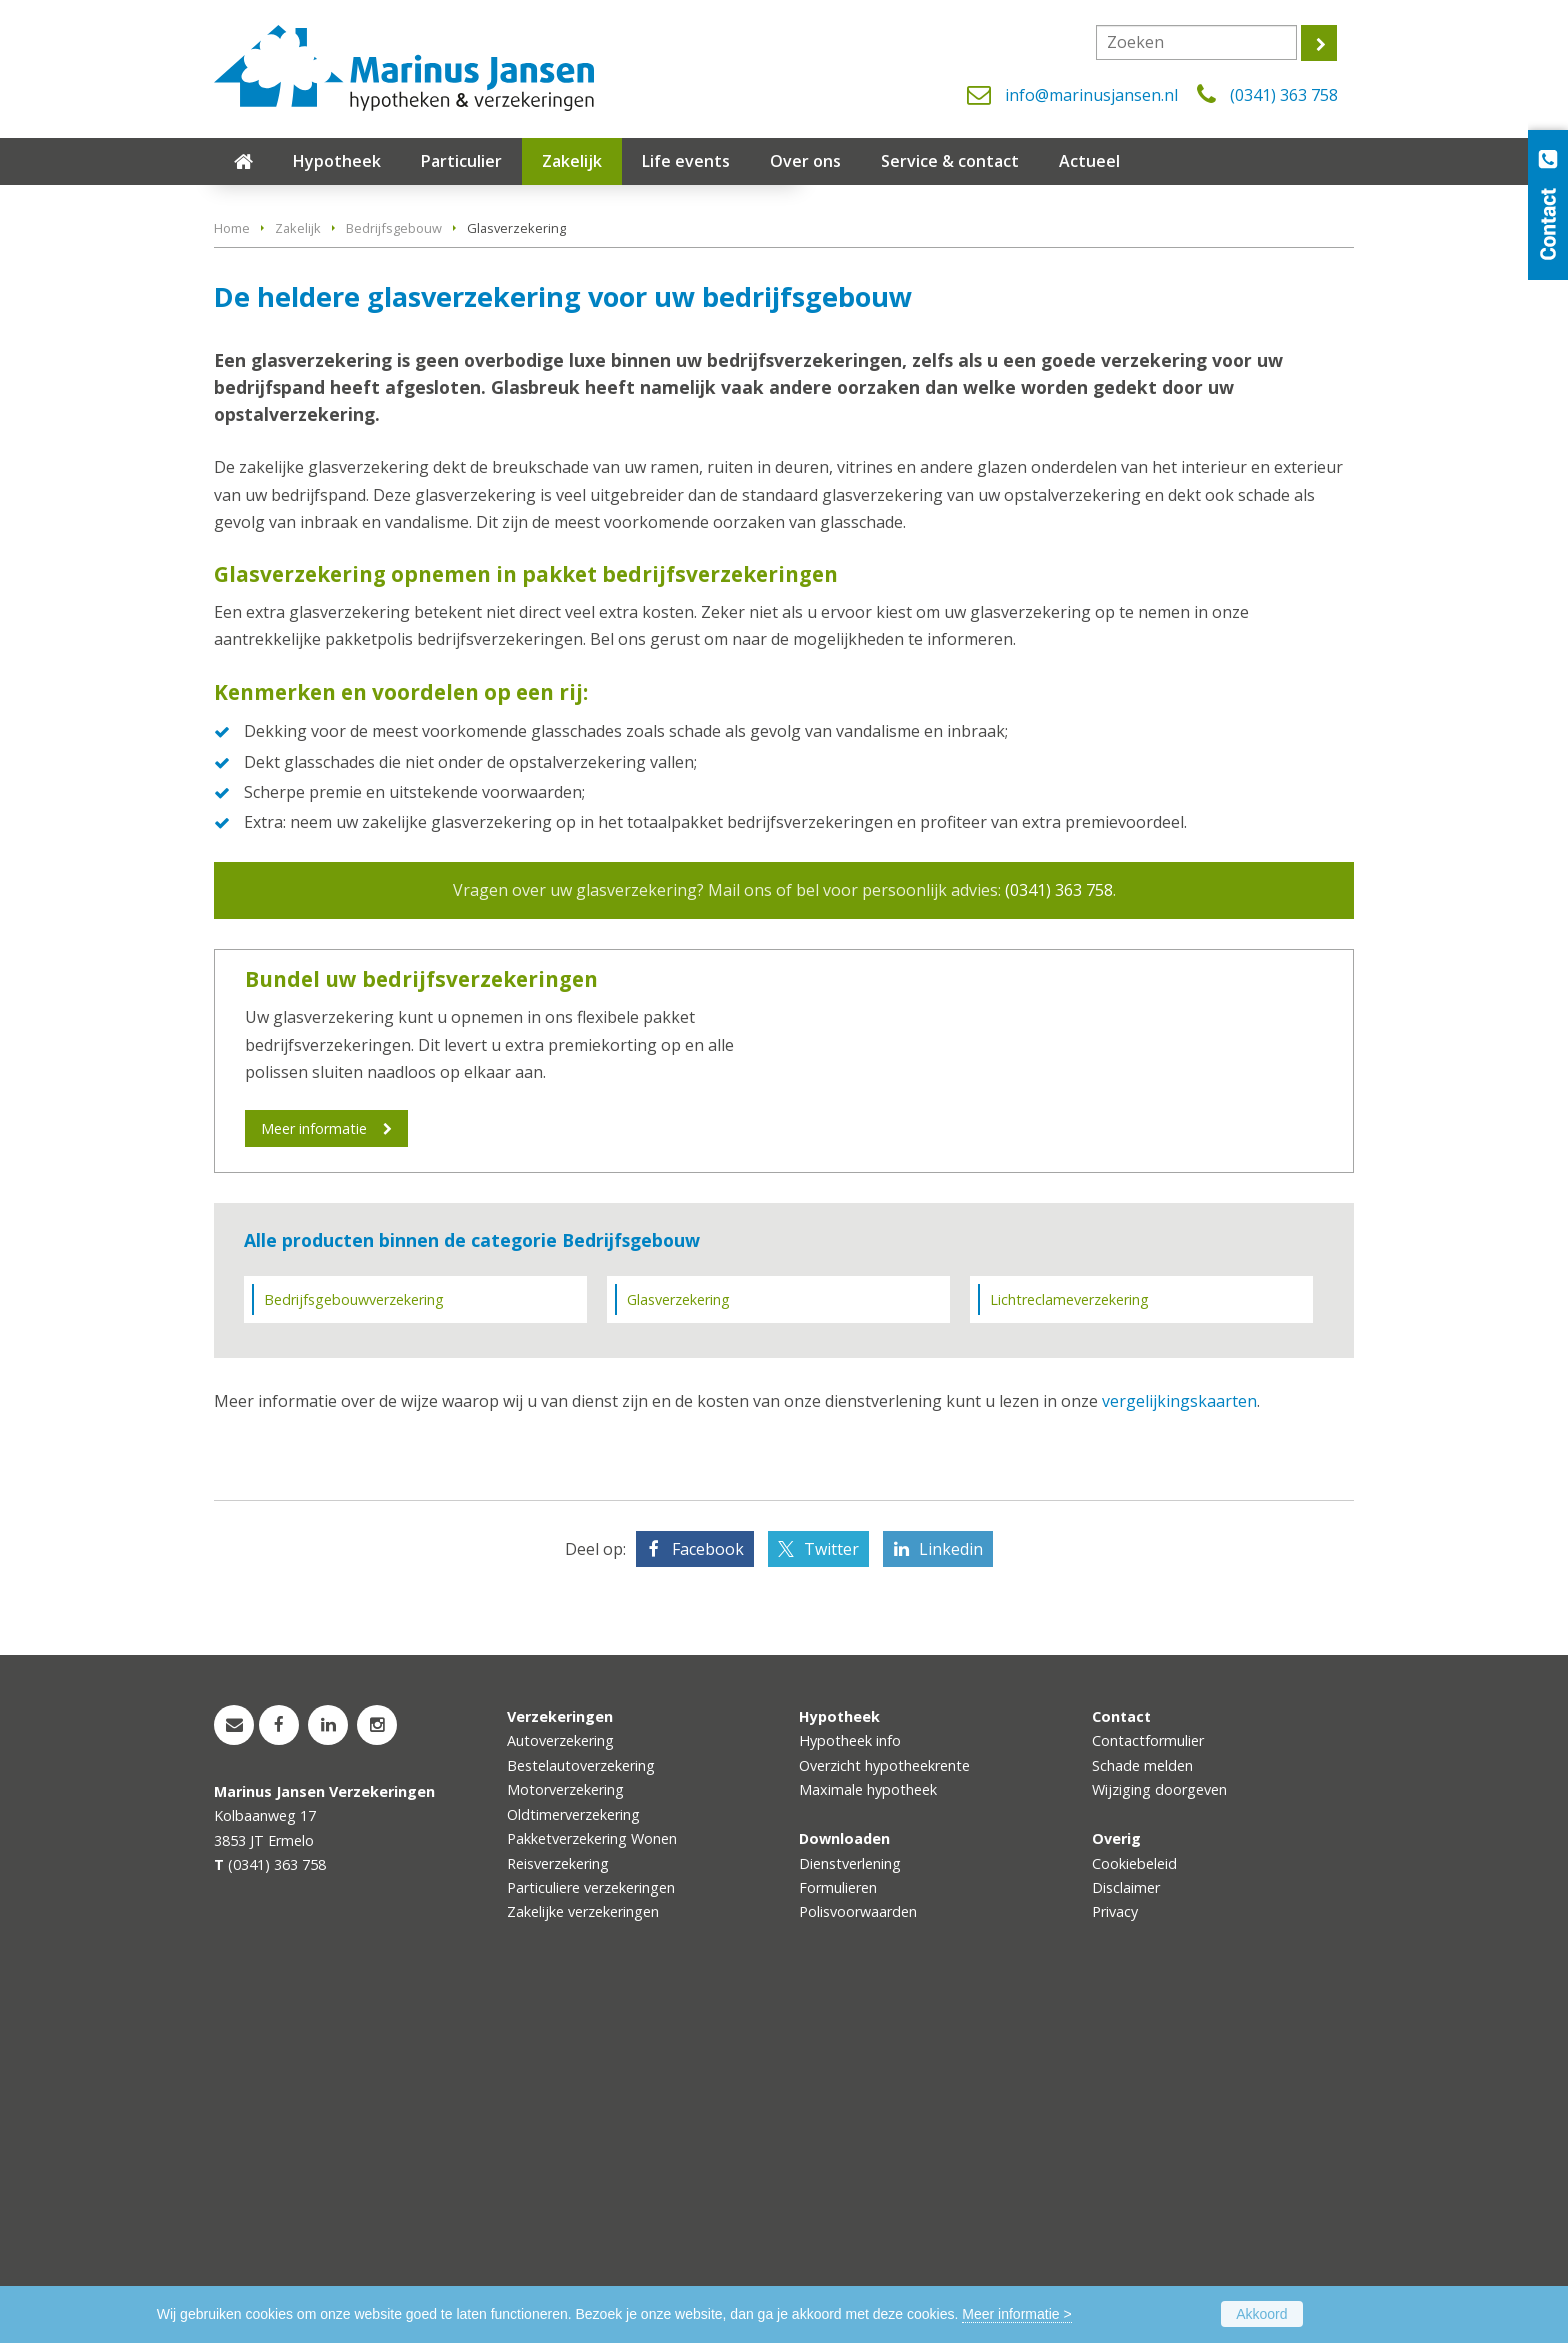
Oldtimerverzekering (573, 2151)
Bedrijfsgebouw (394, 559)
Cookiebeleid (1134, 2200)
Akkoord (1261, 2314)
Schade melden (1142, 2102)
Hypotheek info (850, 2078)
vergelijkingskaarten (1179, 1739)
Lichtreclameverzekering (1069, 1637)
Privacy (1115, 2249)
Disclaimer (1126, 2225)
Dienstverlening (850, 2200)
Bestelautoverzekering (581, 2102)
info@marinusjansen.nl (1091, 95)
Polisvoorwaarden (858, 2249)
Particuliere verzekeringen (591, 2225)
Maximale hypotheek (868, 2127)
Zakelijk (298, 559)
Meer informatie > (1016, 2314)
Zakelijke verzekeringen (583, 2249)
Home (232, 559)
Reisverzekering (558, 2200)
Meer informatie (314, 1458)
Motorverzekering (565, 2127)
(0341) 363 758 (1284, 95)
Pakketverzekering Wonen (592, 2176)
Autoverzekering (560, 2078)
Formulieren (838, 2225)
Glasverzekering (678, 1637)
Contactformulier (1148, 2078)
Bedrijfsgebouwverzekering (354, 1637)
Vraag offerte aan (308, 451)
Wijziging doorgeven (1159, 2127)
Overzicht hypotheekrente (884, 2102)
